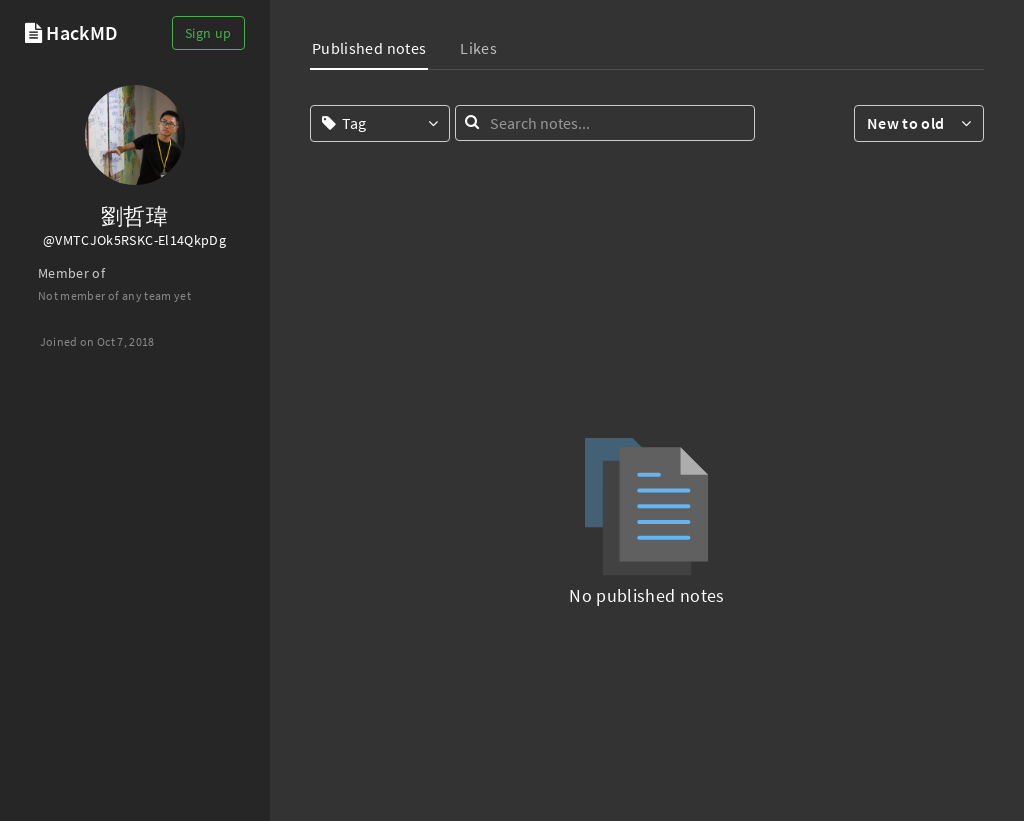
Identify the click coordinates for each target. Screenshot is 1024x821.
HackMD (82, 32)
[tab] (369, 50)
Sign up (208, 33)
